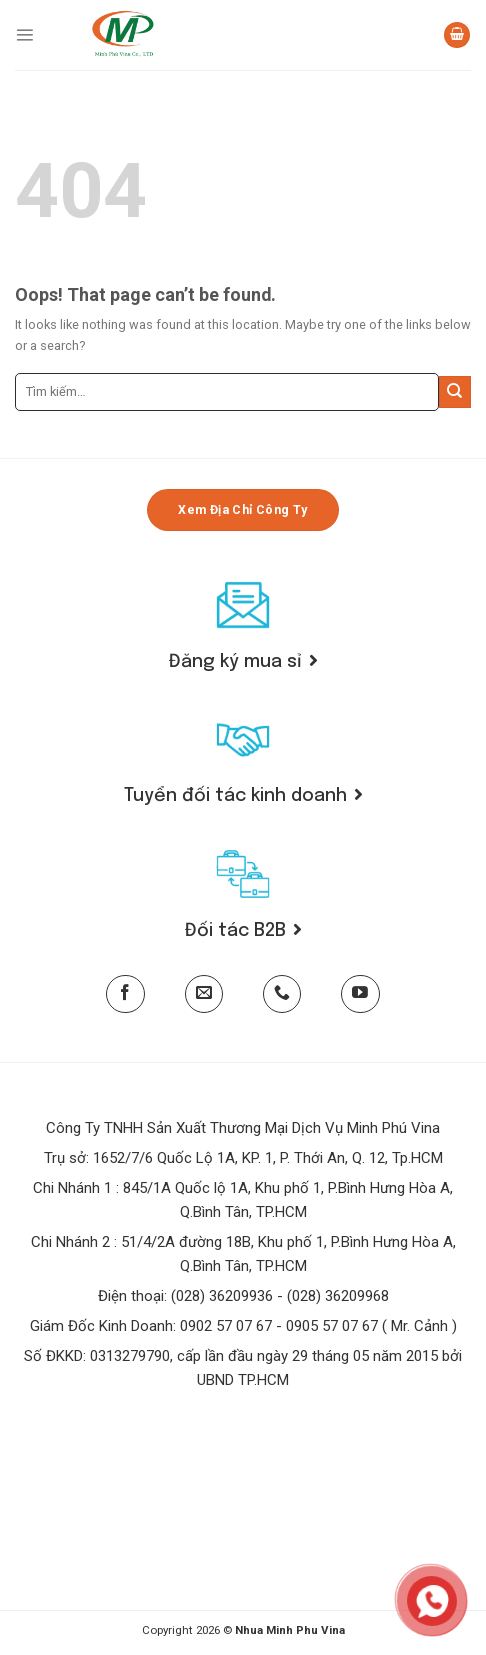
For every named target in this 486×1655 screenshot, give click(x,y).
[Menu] (24, 34)
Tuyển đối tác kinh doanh (243, 796)
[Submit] (455, 392)
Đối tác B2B (243, 931)
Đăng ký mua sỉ (243, 662)
